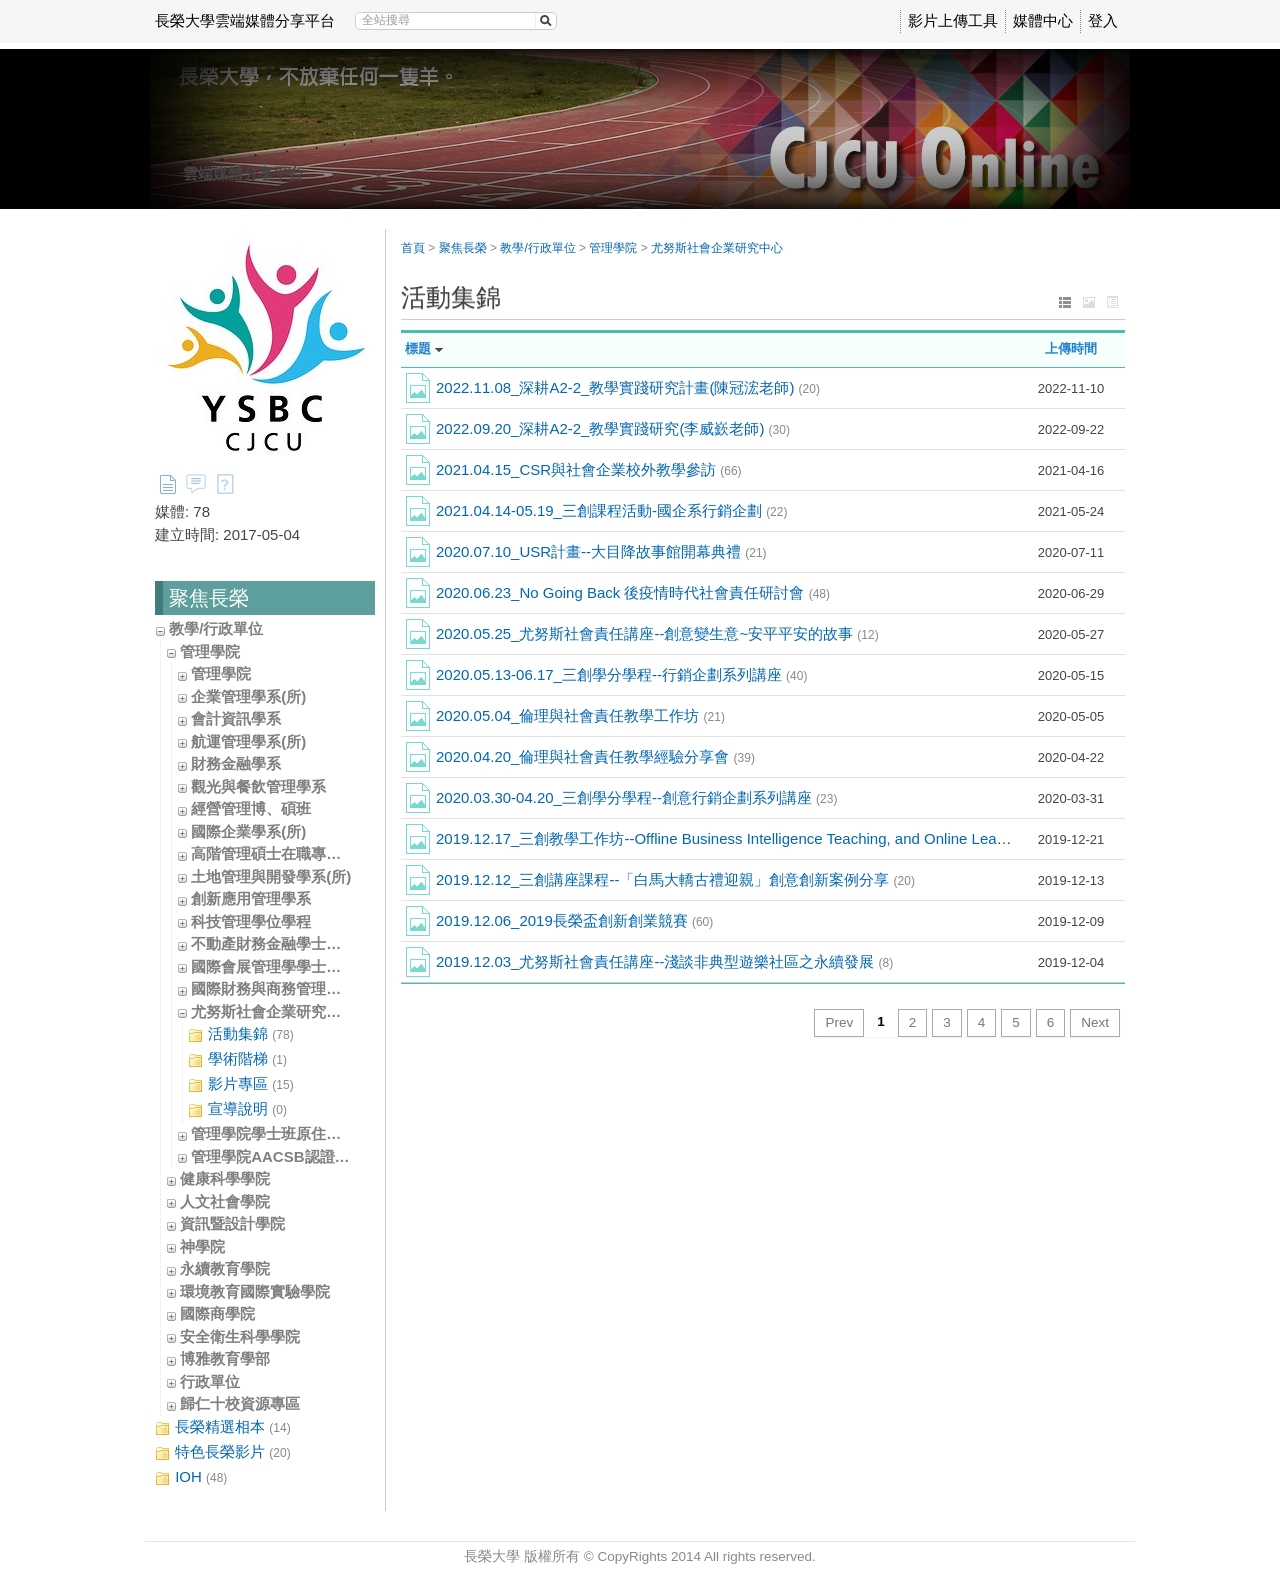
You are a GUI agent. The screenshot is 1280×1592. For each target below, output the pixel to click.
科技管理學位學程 (251, 921)
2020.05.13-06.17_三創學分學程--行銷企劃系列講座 (621, 674)
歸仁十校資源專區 (240, 1403)
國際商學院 (217, 1313)
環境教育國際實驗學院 (255, 1291)
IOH (191, 1477)
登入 (1103, 20)
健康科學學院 (225, 1178)
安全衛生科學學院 (240, 1336)
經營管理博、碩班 (251, 808)
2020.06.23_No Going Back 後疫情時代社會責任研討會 (633, 592)
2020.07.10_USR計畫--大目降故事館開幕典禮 (601, 551)
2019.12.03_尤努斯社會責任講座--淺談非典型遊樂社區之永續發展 (664, 961)
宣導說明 (237, 1109)
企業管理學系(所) (248, 696)
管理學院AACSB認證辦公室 (285, 1156)
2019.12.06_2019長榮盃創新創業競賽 (574, 920)
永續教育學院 (225, 1268)
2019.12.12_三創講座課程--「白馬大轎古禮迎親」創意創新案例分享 (675, 879)
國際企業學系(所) (248, 831)
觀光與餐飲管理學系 (258, 786)
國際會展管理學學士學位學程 (288, 966)
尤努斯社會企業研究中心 (273, 1011)
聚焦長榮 (463, 248)
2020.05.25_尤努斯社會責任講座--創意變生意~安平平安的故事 (657, 633)
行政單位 (210, 1381)
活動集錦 (241, 1034)
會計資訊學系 (236, 718)
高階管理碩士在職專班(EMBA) (293, 853)
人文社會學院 (225, 1201)
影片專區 (241, 1084)
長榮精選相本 (223, 1427)
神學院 (202, 1246)
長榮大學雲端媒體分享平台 (245, 20)
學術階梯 (237, 1059)
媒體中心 (1043, 20)
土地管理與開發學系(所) (271, 876)
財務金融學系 (236, 763)
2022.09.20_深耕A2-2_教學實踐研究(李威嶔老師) (613, 428)
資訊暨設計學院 (232, 1223)
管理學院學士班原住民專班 (281, 1133)
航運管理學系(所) (248, 741)
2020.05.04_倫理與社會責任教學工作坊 (580, 715)
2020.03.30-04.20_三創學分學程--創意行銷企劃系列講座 (636, 797)
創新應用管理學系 (251, 898)
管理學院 (210, 651)
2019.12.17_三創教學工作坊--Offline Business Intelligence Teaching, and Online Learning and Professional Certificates (840, 838)
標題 (418, 348)
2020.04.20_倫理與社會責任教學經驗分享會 (595, 756)
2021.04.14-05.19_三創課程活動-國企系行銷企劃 (611, 510)
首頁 (413, 248)
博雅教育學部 (225, 1358)
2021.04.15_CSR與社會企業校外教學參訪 (589, 469)
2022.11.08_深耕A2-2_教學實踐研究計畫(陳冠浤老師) (628, 387)
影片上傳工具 (953, 20)
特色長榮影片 (223, 1452)
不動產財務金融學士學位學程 (288, 943)
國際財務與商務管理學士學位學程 (303, 988)
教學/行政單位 (216, 628)
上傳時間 (1071, 348)
